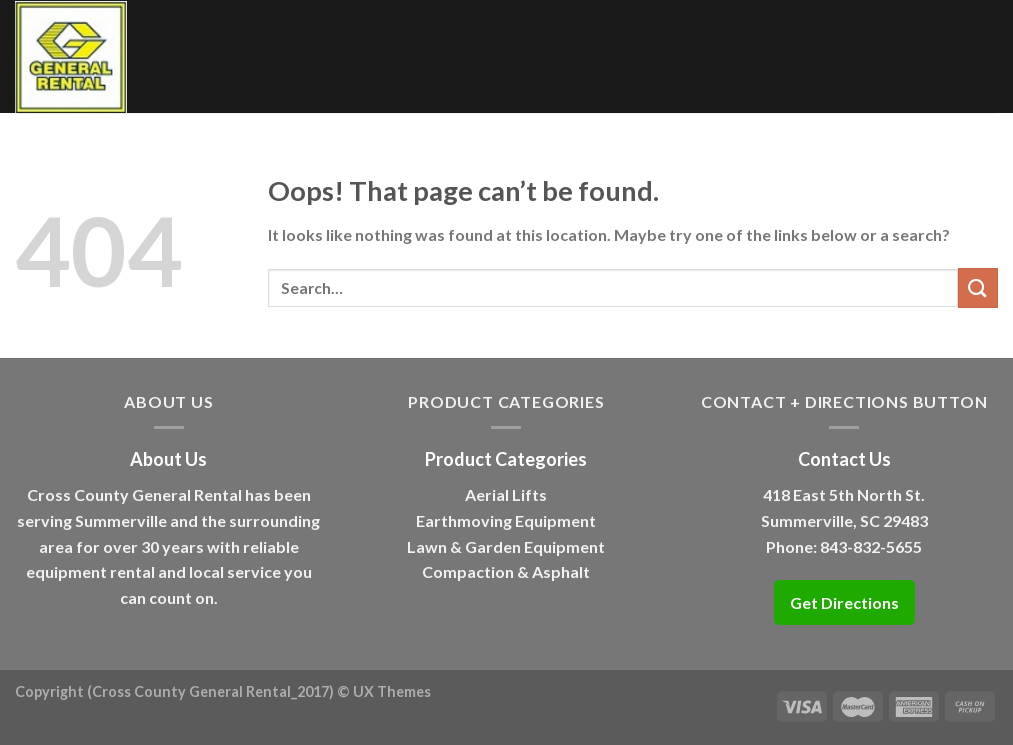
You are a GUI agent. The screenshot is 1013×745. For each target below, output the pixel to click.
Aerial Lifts (506, 494)
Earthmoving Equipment (506, 520)
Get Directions (844, 602)
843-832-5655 (871, 546)
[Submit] (978, 287)
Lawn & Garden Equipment (506, 546)
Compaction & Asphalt (506, 571)
